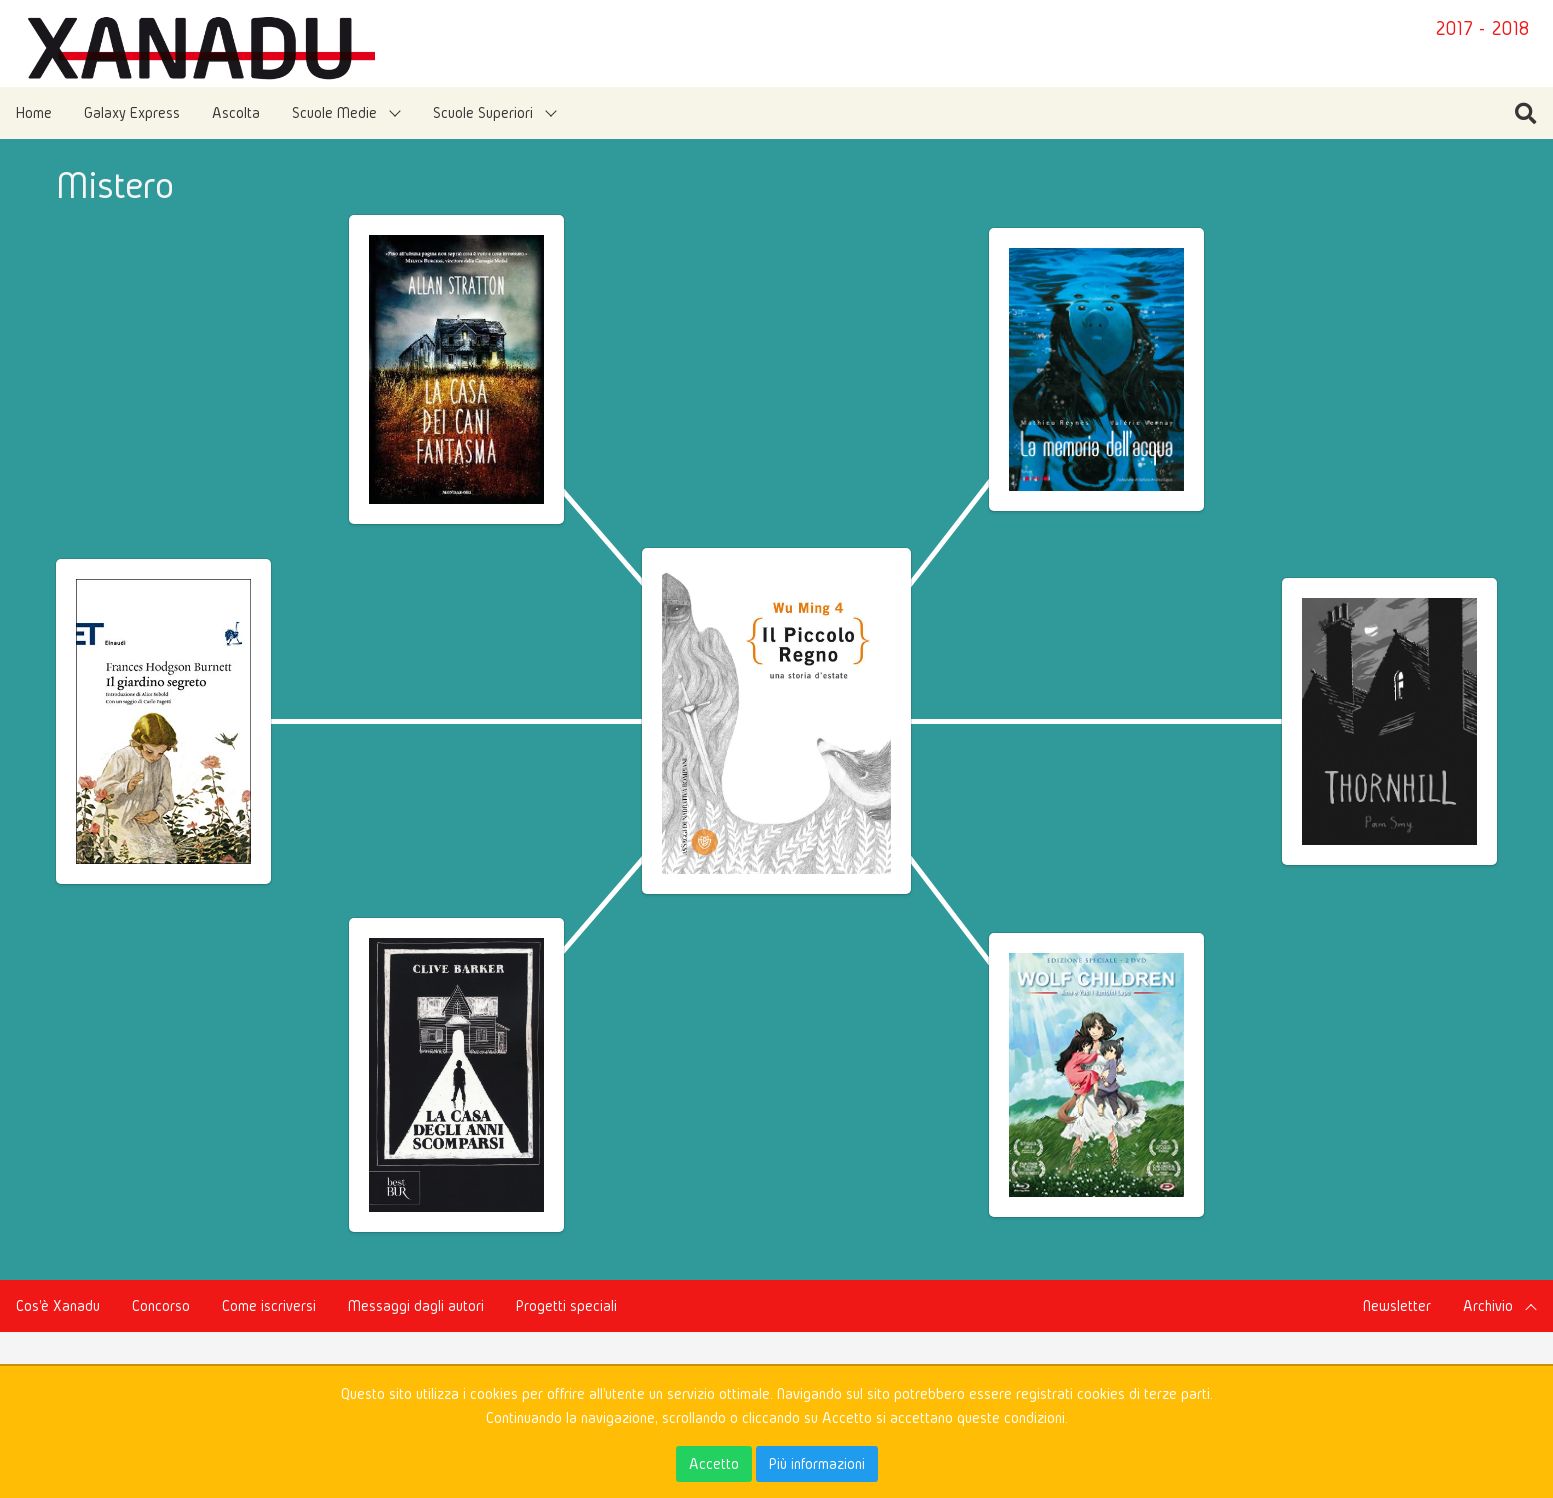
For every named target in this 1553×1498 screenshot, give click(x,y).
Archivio (1488, 1305)
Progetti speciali (566, 1305)
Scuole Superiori (483, 112)
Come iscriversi (269, 1305)
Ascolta (236, 112)
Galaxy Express (132, 112)
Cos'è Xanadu (58, 1305)
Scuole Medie (334, 112)
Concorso (161, 1305)
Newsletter (1397, 1305)
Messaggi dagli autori (416, 1305)
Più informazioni (817, 1463)
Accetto (714, 1463)
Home (34, 112)
